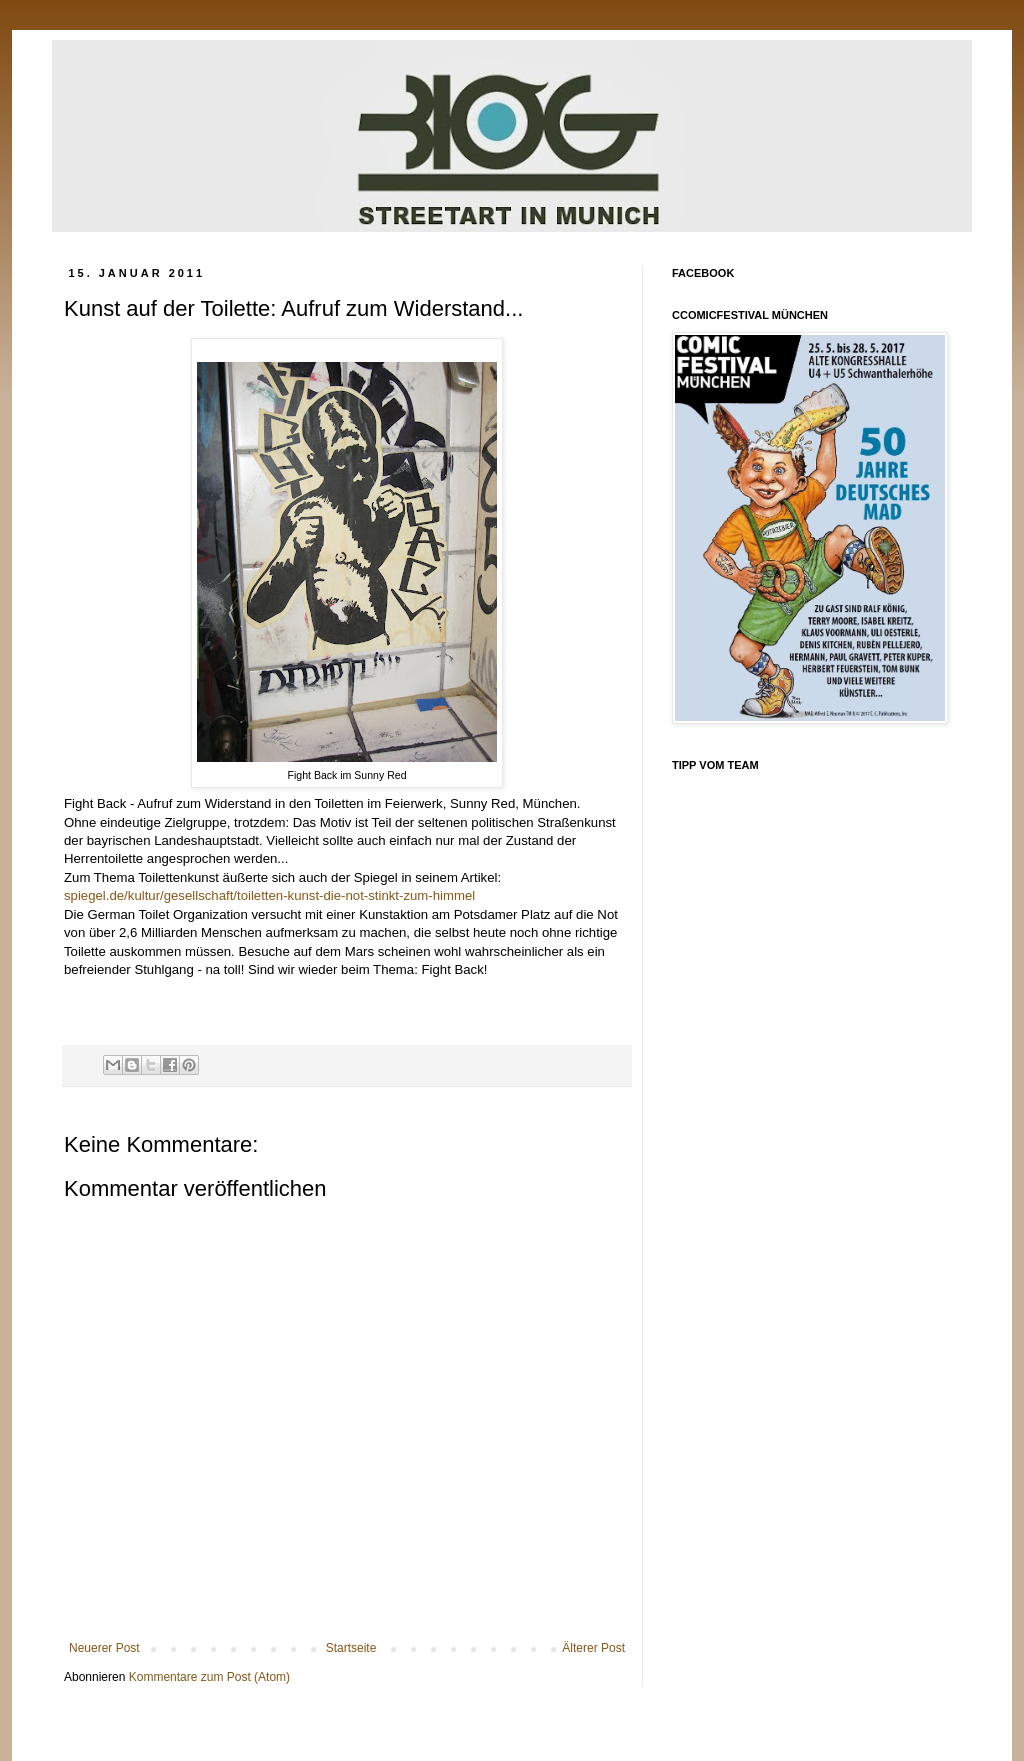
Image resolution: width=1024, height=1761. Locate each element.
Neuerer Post (104, 1648)
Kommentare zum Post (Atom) (209, 1677)
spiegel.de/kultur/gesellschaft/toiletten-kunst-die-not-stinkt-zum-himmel (269, 895)
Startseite (351, 1648)
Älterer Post (593, 1648)
